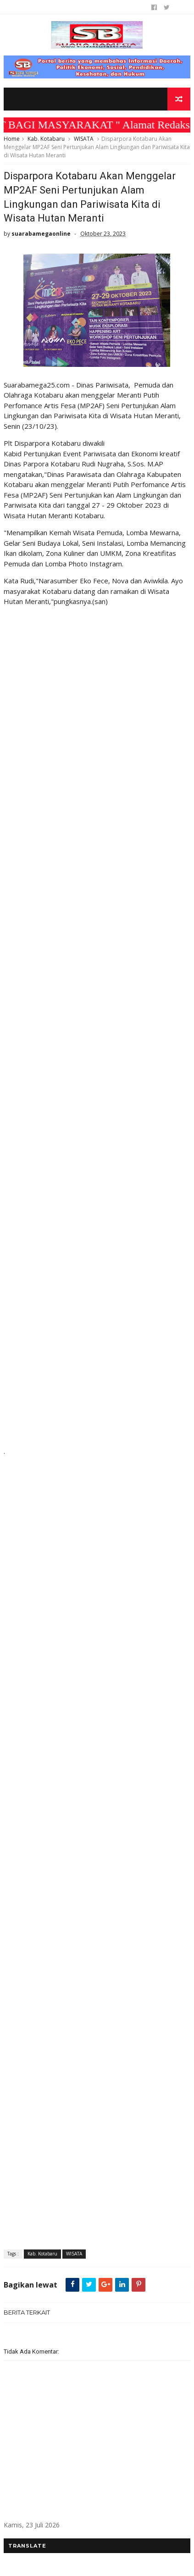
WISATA (84, 139)
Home (12, 139)
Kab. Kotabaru (46, 139)
